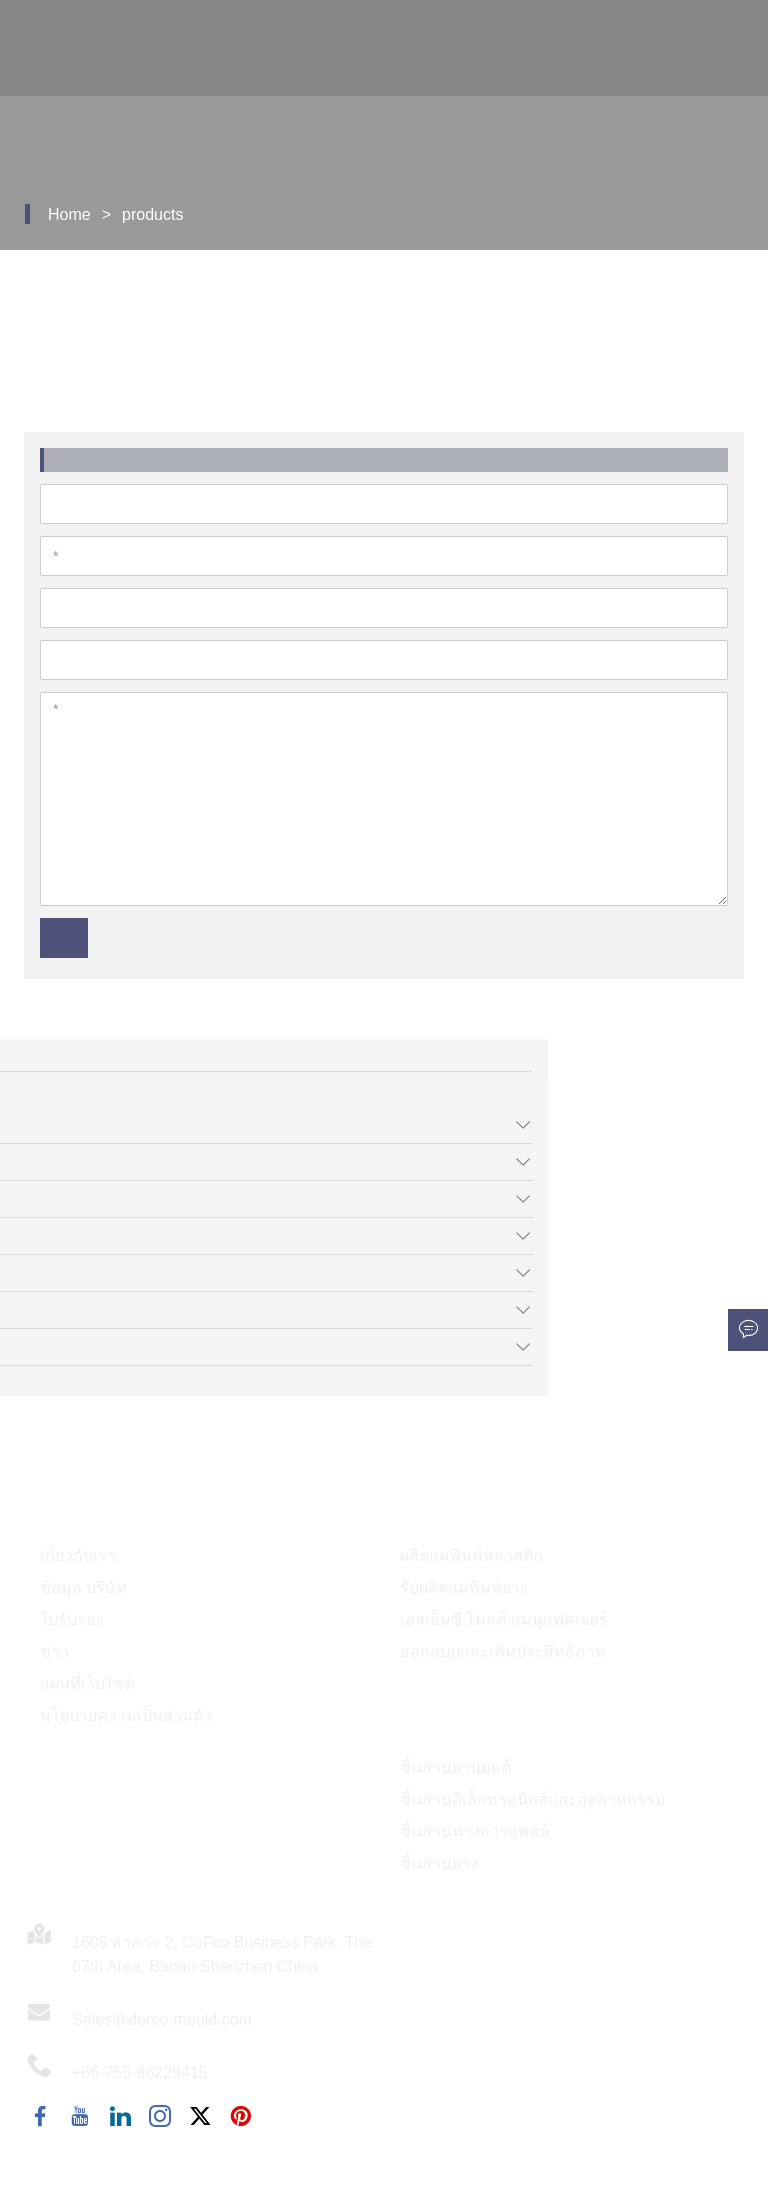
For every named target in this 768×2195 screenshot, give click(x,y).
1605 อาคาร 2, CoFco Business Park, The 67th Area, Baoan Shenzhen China (222, 1954)
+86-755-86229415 (140, 2072)
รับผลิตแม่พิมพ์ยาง (464, 1587)
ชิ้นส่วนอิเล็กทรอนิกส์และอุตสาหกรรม (533, 1799)
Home (69, 214)
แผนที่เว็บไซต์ (87, 1683)
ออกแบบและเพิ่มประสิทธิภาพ (503, 1651)
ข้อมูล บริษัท (83, 1587)
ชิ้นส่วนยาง (439, 1863)
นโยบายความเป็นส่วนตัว (126, 1715)
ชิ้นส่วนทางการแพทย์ (474, 1831)
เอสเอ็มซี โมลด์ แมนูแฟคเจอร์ (504, 1619)
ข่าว (54, 1651)
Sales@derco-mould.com (162, 2019)
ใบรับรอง (72, 1619)
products (152, 214)
